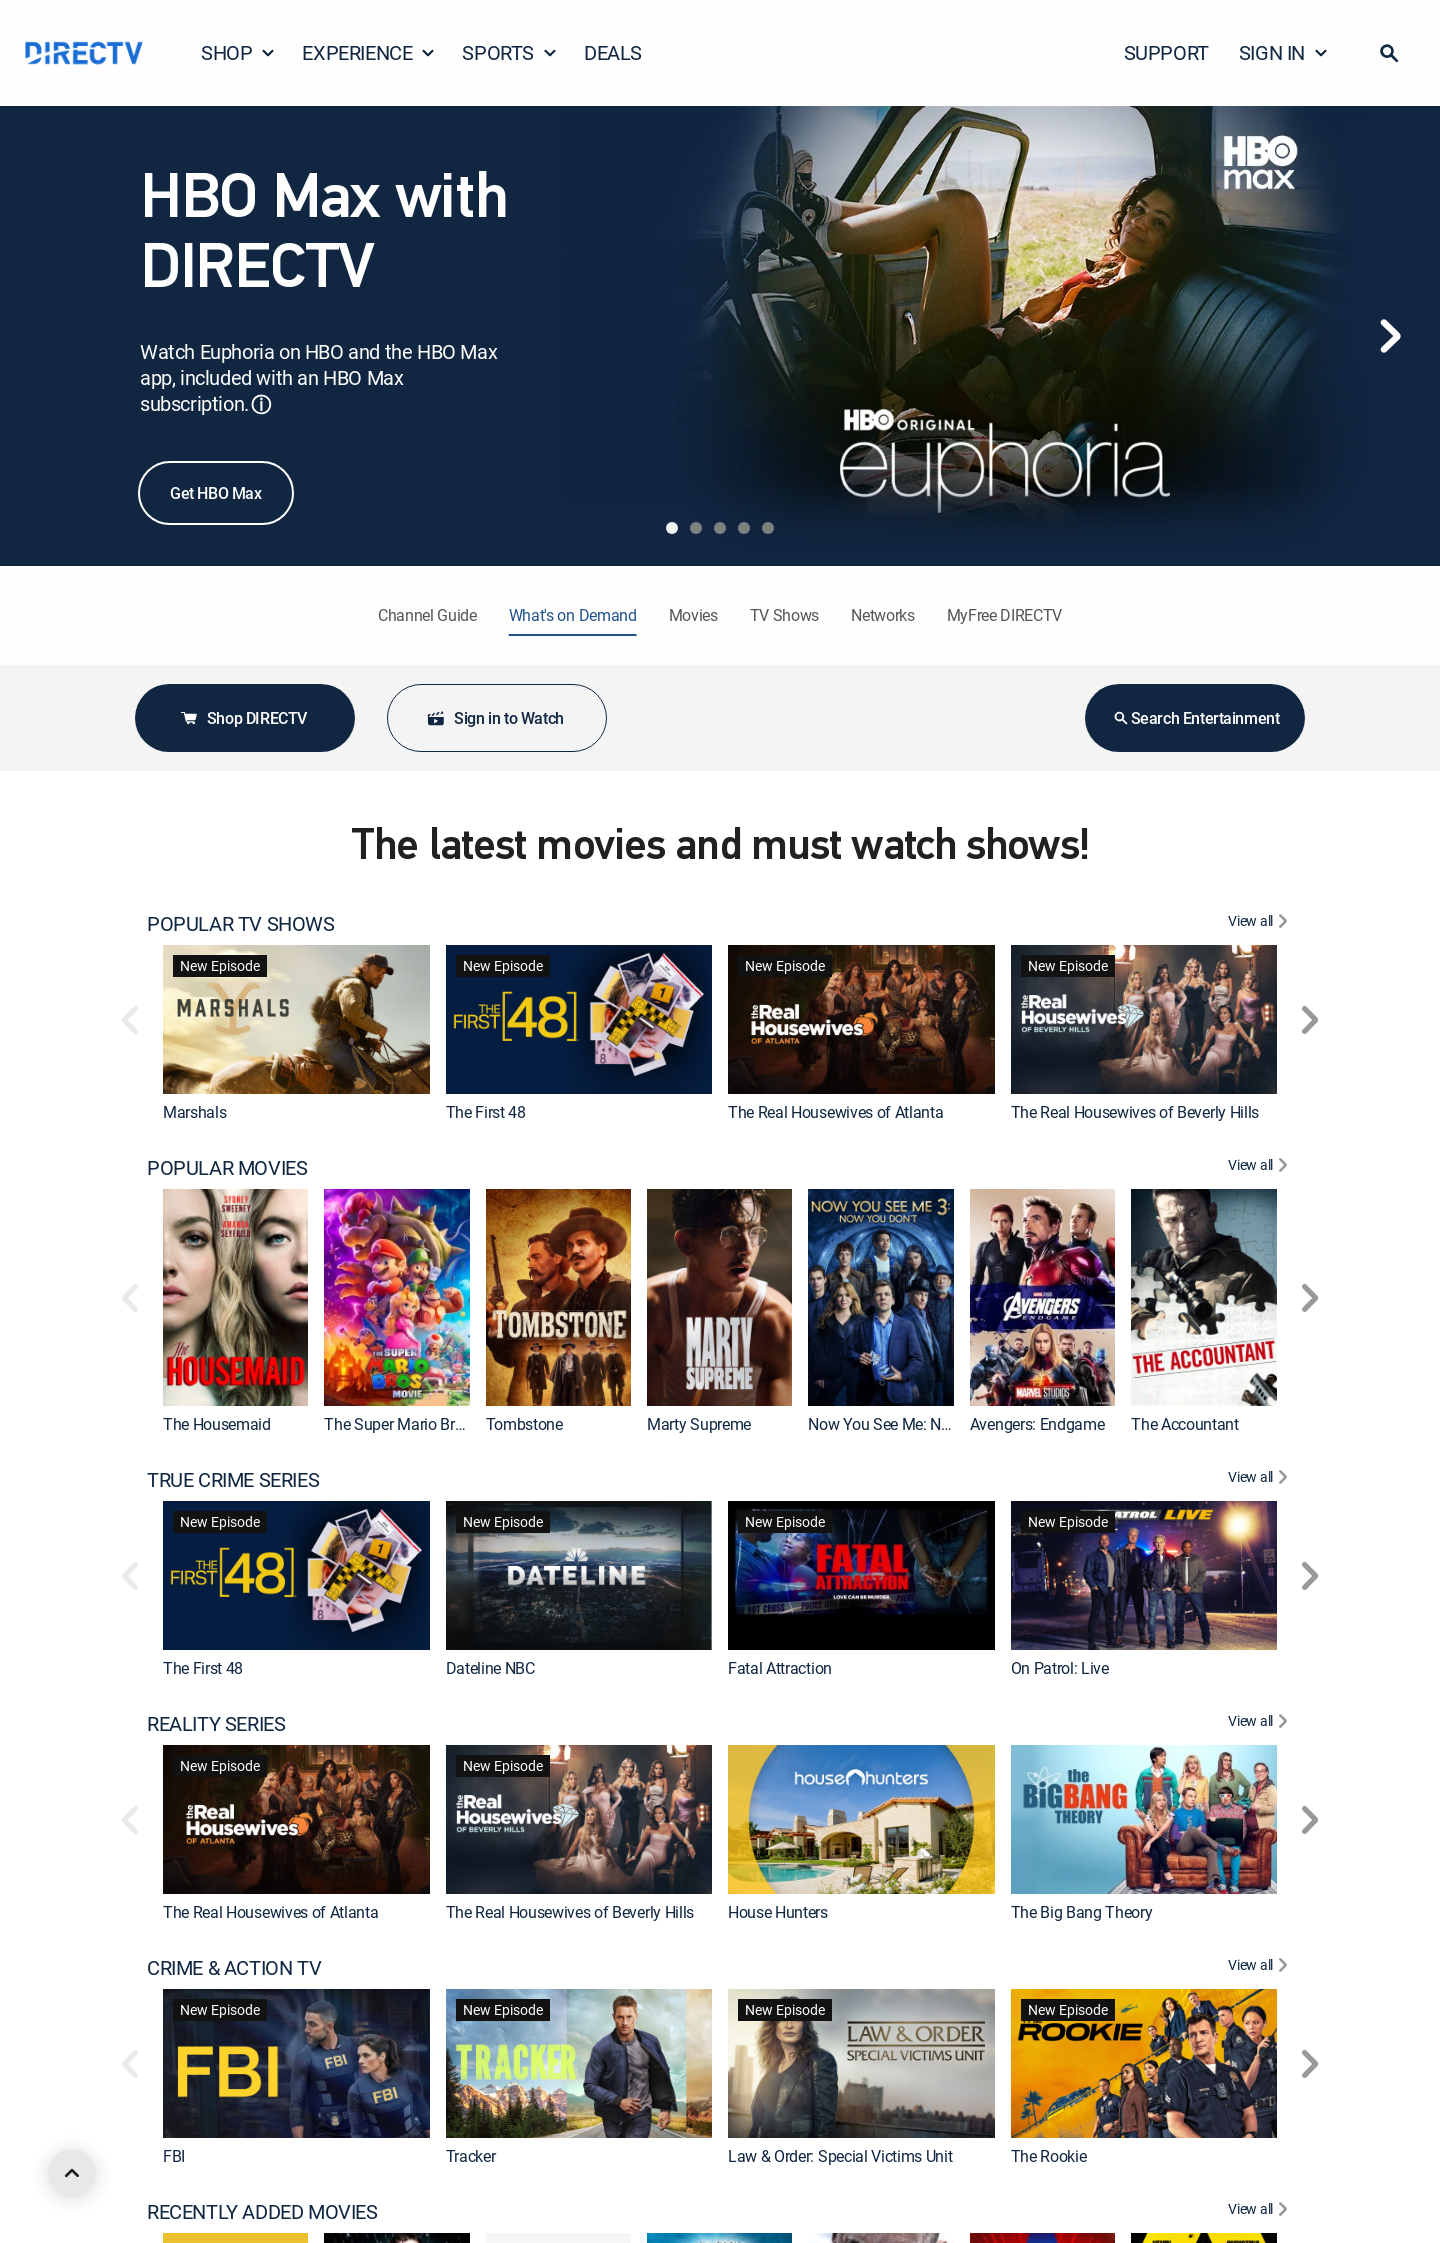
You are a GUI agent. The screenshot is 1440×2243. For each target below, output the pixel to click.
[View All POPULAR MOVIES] (1260, 1168)
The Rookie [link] (1049, 2156)
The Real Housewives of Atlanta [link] (835, 1112)
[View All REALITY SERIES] (1260, 1724)
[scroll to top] (72, 2173)
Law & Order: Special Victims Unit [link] (840, 2156)
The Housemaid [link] (217, 1424)
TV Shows (784, 615)
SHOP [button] (238, 52)
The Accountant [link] (1185, 1424)
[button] (1389, 53)
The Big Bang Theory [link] (1082, 1912)
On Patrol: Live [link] (1060, 1668)
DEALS (613, 52)
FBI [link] (174, 2156)
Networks (882, 615)
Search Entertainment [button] (1195, 718)
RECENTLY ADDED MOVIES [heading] (262, 2212)
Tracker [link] (471, 2156)
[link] (296, 1019)
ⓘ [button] (261, 404)
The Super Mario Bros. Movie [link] (421, 1424)
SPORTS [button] (510, 52)
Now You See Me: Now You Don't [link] (918, 1424)
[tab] (672, 528)
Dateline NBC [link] (490, 1668)
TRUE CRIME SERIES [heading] (233, 1480)
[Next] (1390, 336)
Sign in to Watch (495, 718)
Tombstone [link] (524, 1424)
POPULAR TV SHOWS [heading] (241, 924)
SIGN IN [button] (1284, 52)
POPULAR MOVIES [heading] (227, 1168)
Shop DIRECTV (243, 718)
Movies (693, 615)
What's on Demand (573, 615)
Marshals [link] (194, 1112)
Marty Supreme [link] (699, 1424)
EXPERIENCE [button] (369, 52)
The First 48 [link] (486, 1112)
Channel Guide (427, 615)
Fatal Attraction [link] (780, 1668)
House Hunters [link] (778, 1912)
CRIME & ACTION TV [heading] (234, 1968)
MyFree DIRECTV (1005, 615)
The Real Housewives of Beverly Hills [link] (1135, 1112)
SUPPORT (1166, 52)
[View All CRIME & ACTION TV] (1260, 1968)
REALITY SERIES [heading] (216, 1724)
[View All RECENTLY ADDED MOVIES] (1260, 2212)
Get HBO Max (216, 493)
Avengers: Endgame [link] (1037, 1424)
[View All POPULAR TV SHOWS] (1260, 924)
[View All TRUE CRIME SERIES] (1260, 1480)
